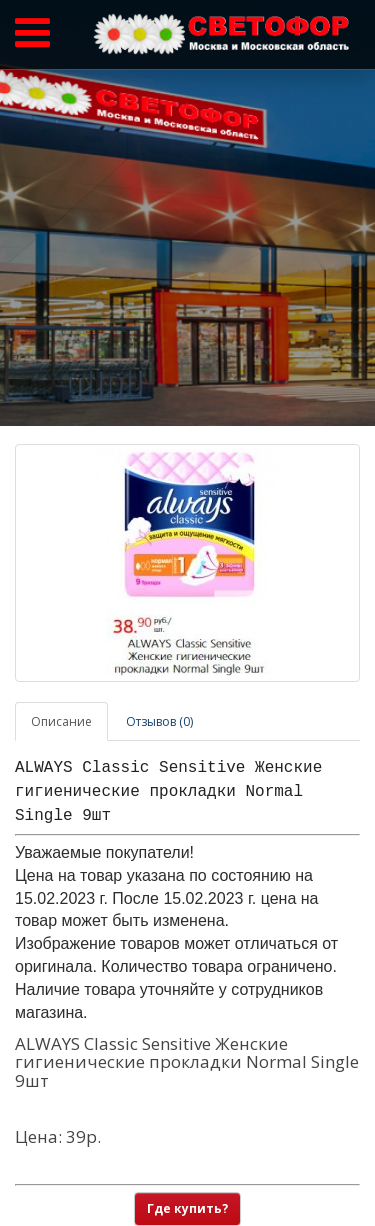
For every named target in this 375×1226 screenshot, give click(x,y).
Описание (61, 721)
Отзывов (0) (159, 721)
